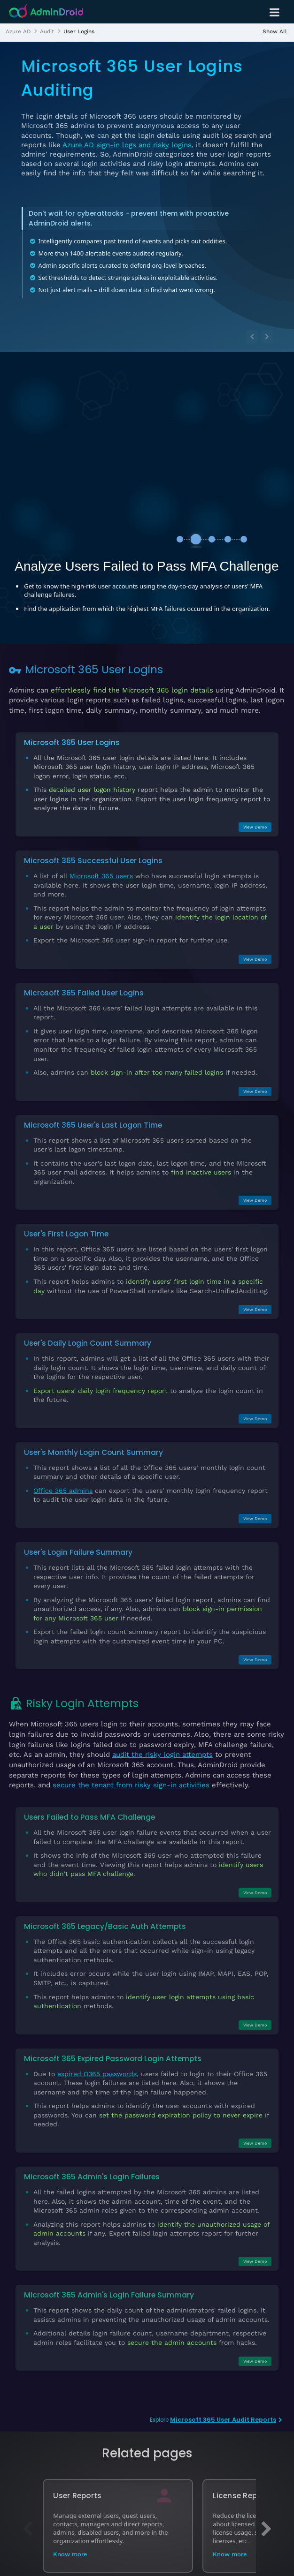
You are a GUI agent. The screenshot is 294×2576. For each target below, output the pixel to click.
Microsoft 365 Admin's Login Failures (92, 2177)
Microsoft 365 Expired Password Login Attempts (112, 2059)
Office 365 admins (63, 1490)
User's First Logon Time (66, 1234)
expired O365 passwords (97, 2074)
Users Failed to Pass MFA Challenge (89, 1817)
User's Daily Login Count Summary (87, 1343)
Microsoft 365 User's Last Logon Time (93, 1125)
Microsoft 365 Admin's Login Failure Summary (109, 2295)
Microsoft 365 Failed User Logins (84, 993)
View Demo (255, 827)
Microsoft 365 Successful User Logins (93, 861)
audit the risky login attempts (162, 1754)
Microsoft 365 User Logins (72, 742)
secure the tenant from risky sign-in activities (131, 1785)
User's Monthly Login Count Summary (93, 1452)
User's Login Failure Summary (78, 1552)
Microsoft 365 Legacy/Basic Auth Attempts (105, 1926)
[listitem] (18, 31)
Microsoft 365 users (101, 876)
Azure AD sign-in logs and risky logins (127, 145)
